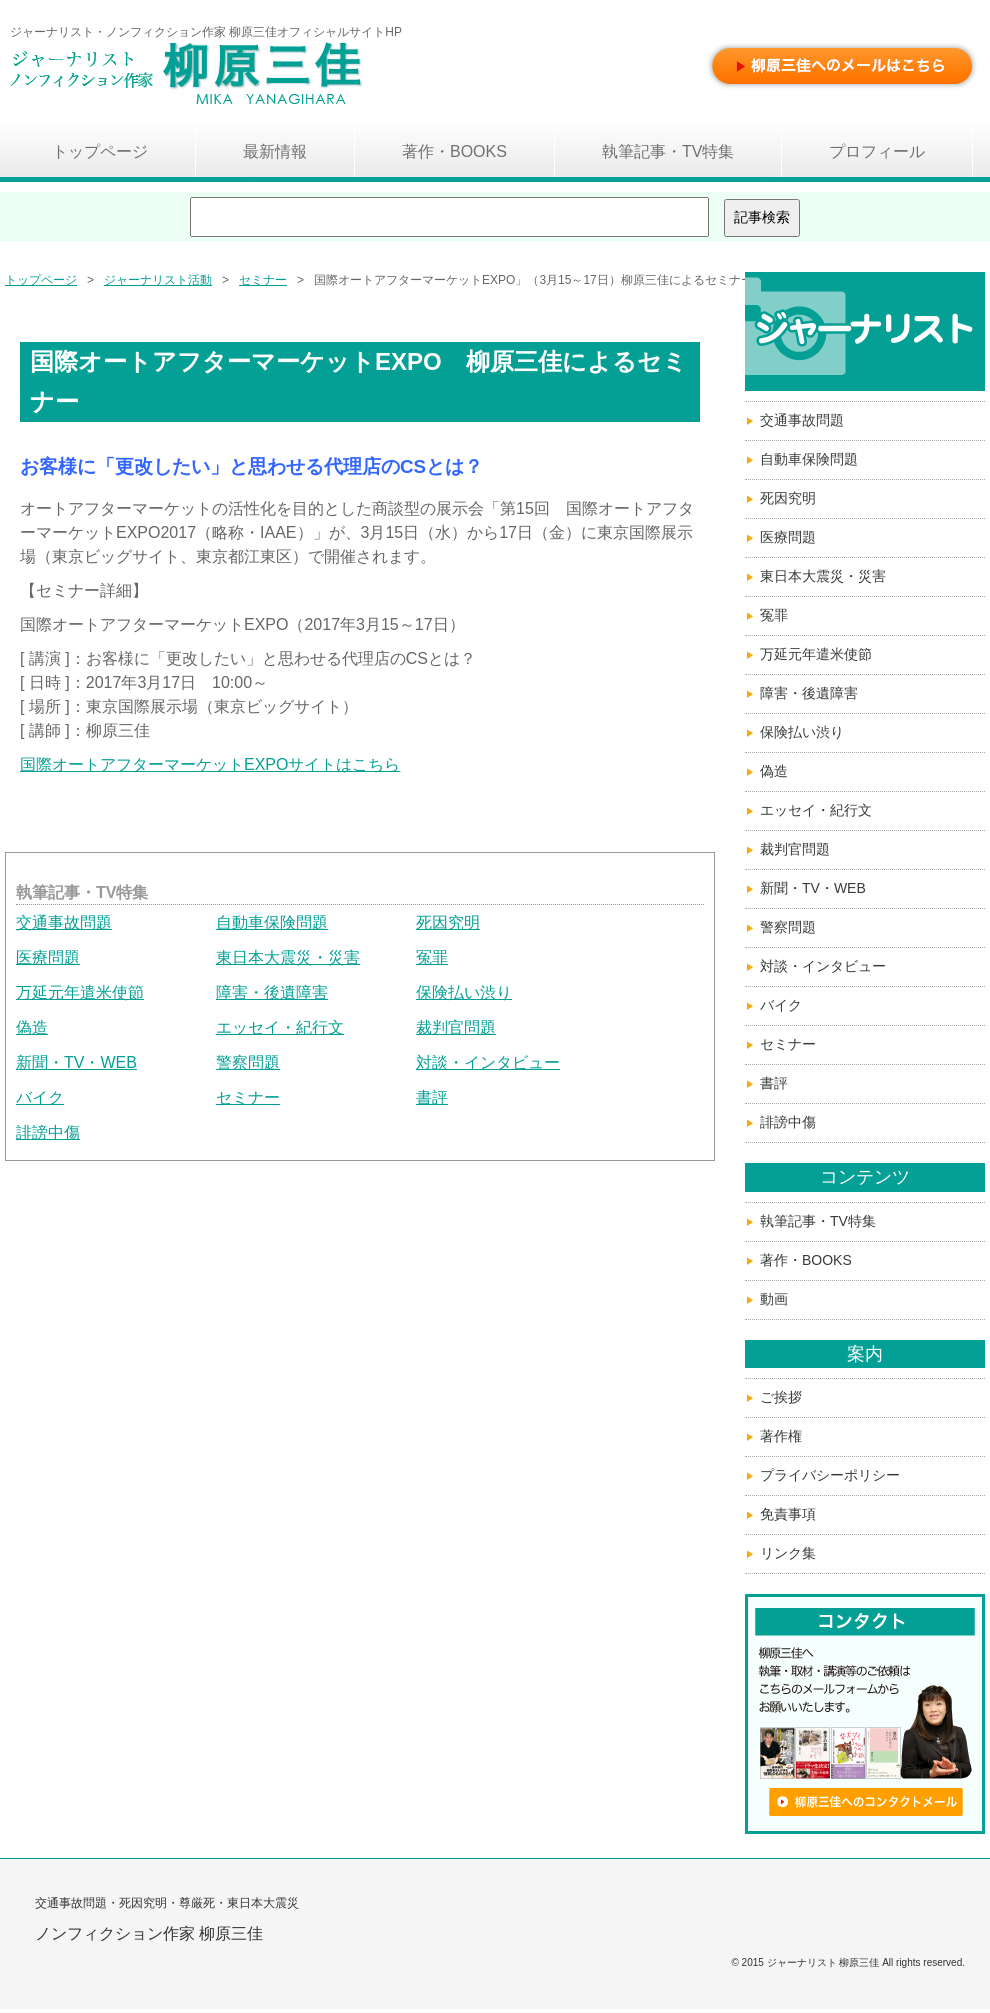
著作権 (781, 1436)
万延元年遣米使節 (80, 992)
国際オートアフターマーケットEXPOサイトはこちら (210, 764)
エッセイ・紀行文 (280, 1027)
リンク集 (788, 1553)
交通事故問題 (64, 922)
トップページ (41, 280)
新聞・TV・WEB (76, 1062)
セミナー (263, 280)
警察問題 (248, 1062)
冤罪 (432, 957)
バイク (40, 1097)
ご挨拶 (781, 1397)
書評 (432, 1097)
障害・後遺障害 (272, 992)
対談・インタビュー (488, 1062)
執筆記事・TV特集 (818, 1221)
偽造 (32, 1027)
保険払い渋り (464, 992)
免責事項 (788, 1514)
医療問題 (48, 957)
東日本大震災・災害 (288, 957)
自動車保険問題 (272, 922)
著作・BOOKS (806, 1260)
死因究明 (448, 922)
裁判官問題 (456, 1027)
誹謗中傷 (48, 1132)
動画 (774, 1299)
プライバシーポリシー (830, 1475)
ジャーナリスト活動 (158, 280)
